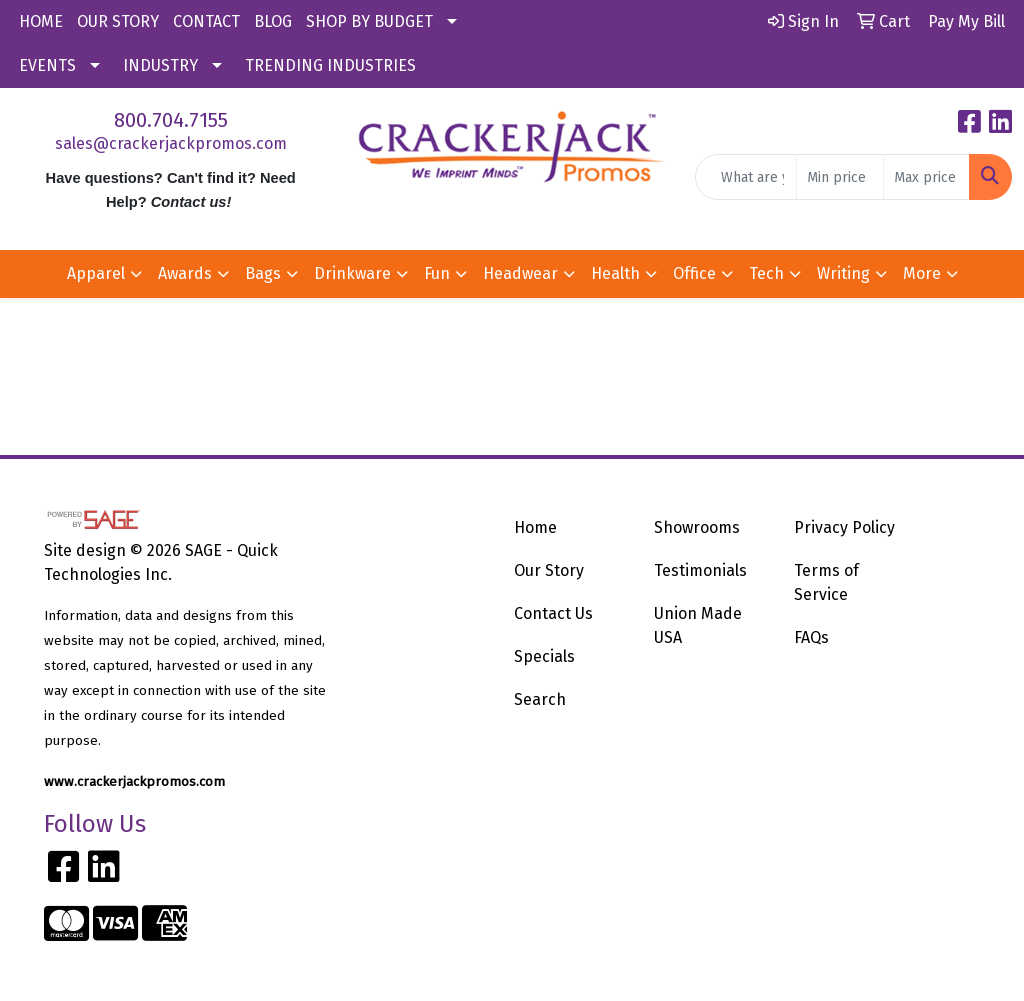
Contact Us (553, 613)
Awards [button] (185, 273)
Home (535, 527)
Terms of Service (826, 582)
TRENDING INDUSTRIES (330, 65)
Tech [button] (766, 273)
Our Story (549, 570)
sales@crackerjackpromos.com (171, 143)
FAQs (811, 637)
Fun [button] (437, 273)
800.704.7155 (171, 120)
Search (540, 699)
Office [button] (694, 273)
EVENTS (47, 65)
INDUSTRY (160, 65)
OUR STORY (118, 21)
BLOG (273, 21)
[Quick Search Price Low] (839, 177)
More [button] (922, 273)
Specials (544, 656)
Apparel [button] (96, 273)
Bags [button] (263, 273)
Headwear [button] (520, 273)
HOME (41, 21)
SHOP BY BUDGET (369, 21)
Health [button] (615, 273)
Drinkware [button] (352, 273)
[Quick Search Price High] (926, 177)
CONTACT (206, 21)
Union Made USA (698, 625)
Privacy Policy (844, 527)
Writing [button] (843, 273)
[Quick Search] (746, 177)
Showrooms (697, 527)
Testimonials (700, 570)
